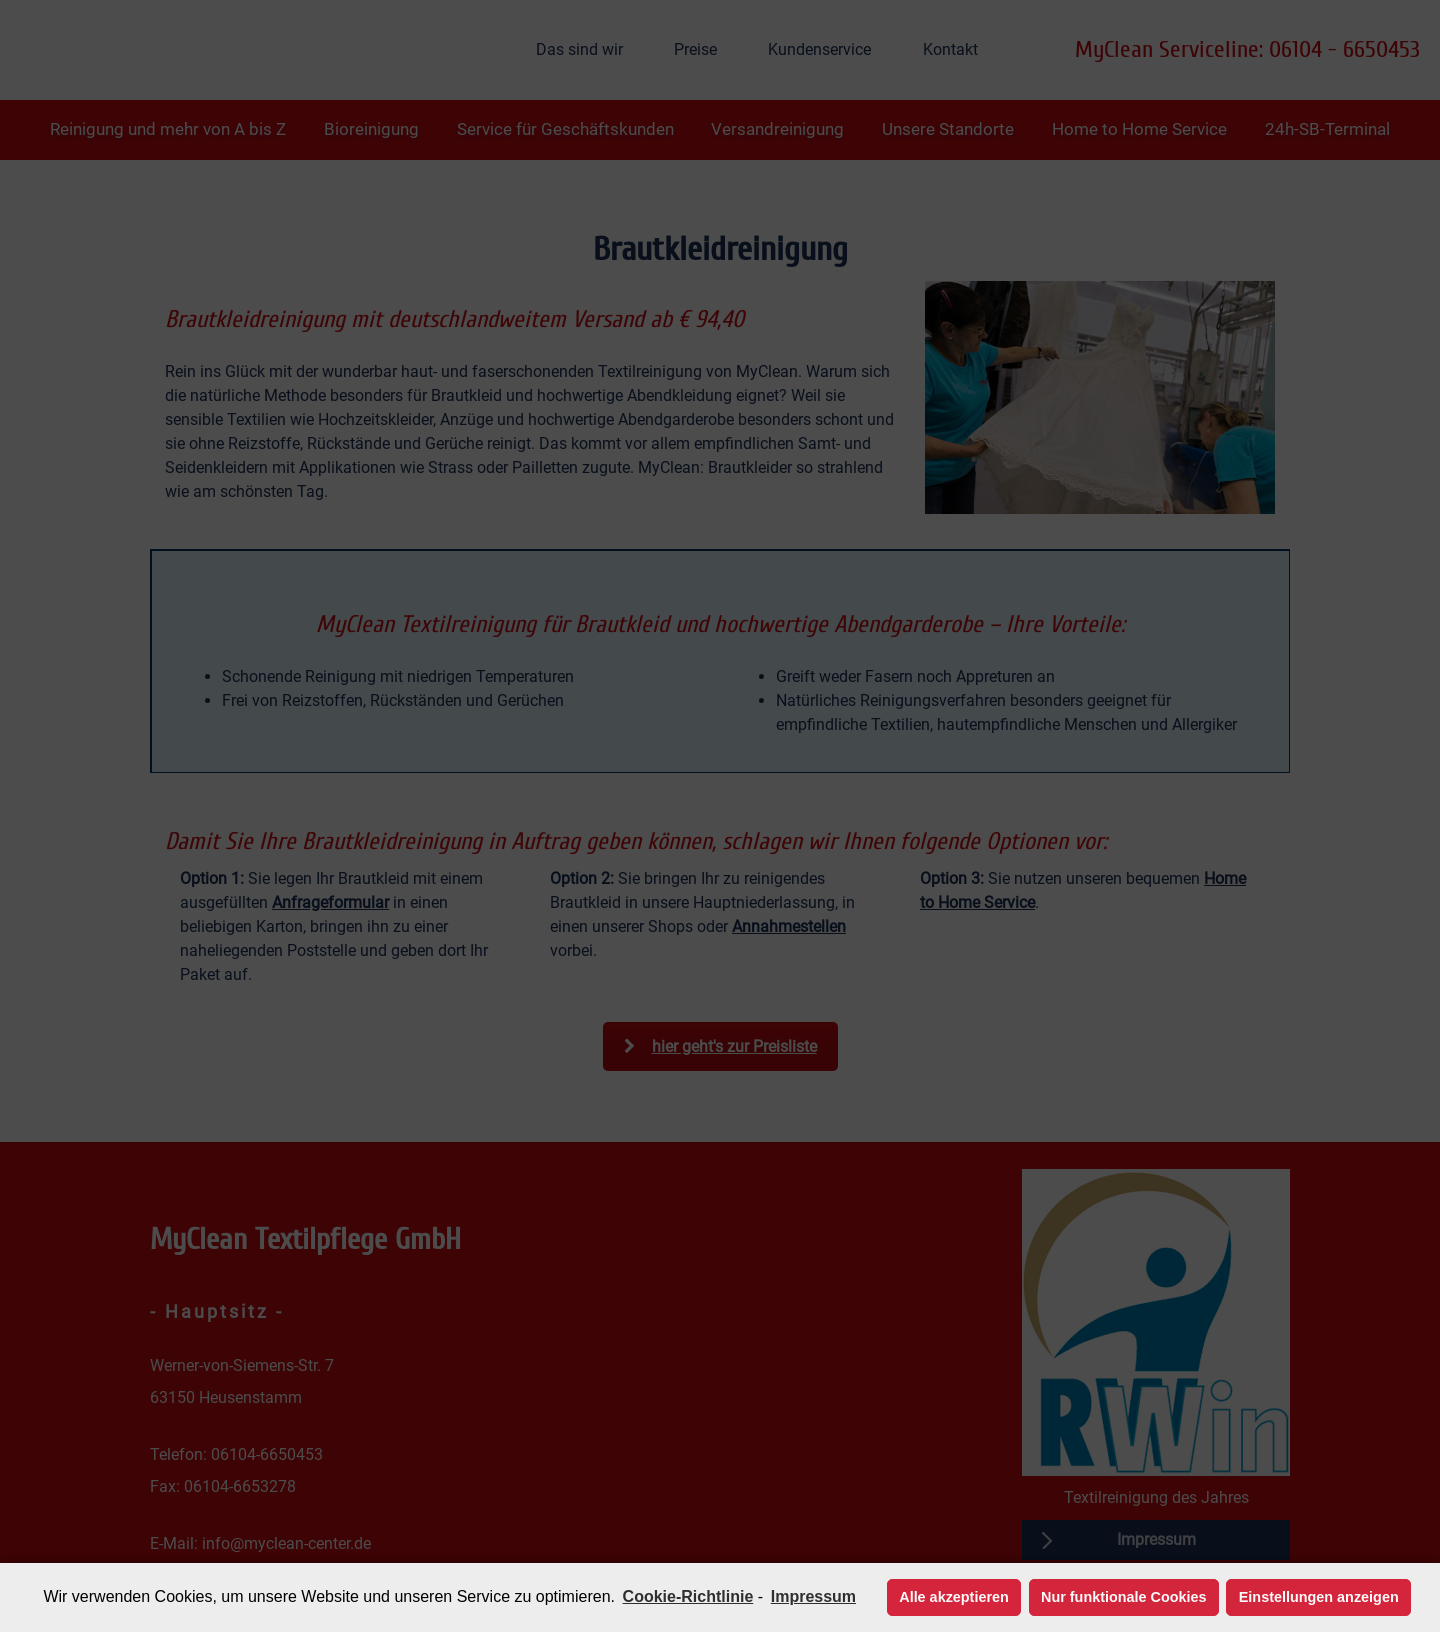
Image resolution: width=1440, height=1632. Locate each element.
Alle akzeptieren (954, 1597)
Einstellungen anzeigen (1319, 1597)
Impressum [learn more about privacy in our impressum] (813, 1596)
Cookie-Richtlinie (688, 1596)
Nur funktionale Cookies (1124, 1597)
